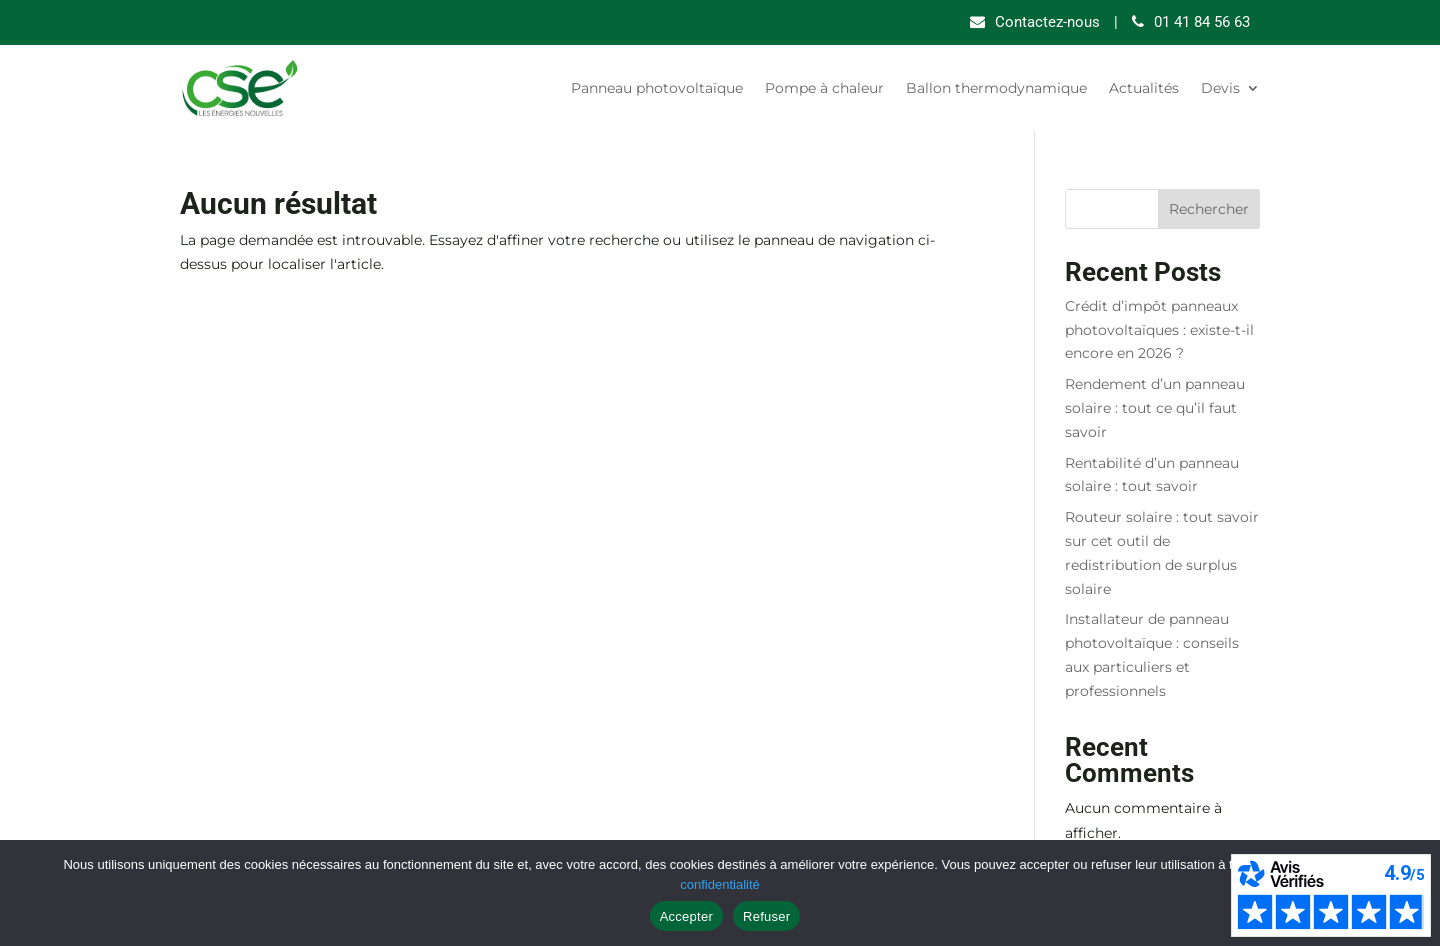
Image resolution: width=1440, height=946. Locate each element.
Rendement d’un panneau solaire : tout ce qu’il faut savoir (1155, 408)
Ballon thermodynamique (996, 88)
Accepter (686, 916)
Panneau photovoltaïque (657, 88)
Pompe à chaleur (824, 88)
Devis (1220, 88)
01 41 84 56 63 (1202, 22)
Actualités (1144, 88)
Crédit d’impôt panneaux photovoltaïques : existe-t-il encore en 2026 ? (1159, 330)
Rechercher (1209, 209)
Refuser (766, 916)
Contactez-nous (1047, 22)
